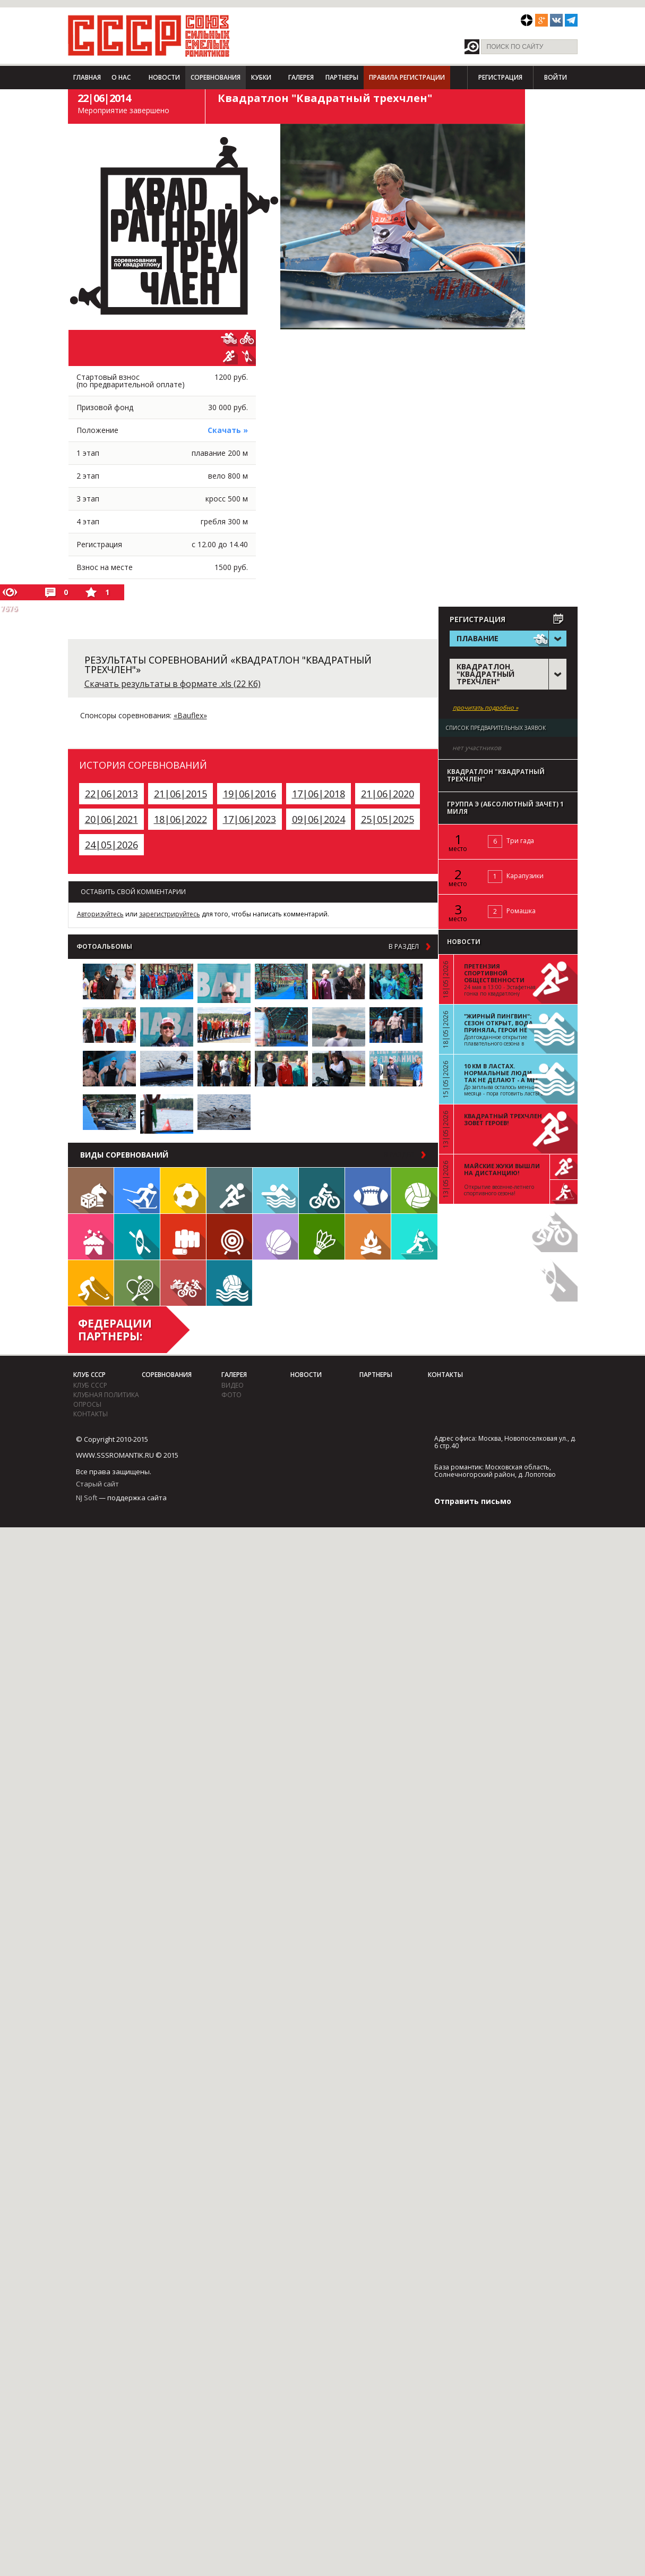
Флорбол (91, 1283)
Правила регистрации (407, 77)
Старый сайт (97, 1484)
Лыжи (137, 1190)
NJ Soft (86, 1497)
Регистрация (500, 77)
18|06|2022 (180, 819)
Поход (368, 1237)
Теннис (137, 1283)
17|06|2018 (318, 793)
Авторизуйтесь (100, 914)
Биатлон (414, 1237)
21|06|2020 (387, 793)
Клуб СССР (89, 1374)
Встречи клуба (91, 1237)
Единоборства (183, 1237)
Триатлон (183, 1283)
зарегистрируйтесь (169, 914)
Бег (229, 1190)
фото (231, 1394)
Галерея (301, 77)
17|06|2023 (249, 819)
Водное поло (229, 1283)
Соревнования (215, 77)
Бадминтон (322, 1237)
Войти (555, 77)
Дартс (229, 1237)
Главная (87, 77)
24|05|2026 (111, 844)
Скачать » (228, 430)
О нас (121, 77)
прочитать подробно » (485, 707)
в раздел (404, 946)
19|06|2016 (249, 793)
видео (232, 1385)
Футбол (183, 1190)
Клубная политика (106, 1394)
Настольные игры (91, 1190)
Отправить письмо (472, 1501)
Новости (164, 77)
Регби (368, 1190)
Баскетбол (275, 1237)
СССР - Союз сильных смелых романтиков (149, 35)
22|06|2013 (111, 793)
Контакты (90, 1413)
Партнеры (341, 77)
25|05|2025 (387, 819)
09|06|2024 (318, 819)
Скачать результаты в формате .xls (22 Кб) (172, 684)
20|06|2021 (111, 819)
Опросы (87, 1404)
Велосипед (322, 1190)
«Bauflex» (190, 715)
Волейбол (414, 1190)
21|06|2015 (180, 793)
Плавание (275, 1190)
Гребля (137, 1237)
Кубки (261, 77)
